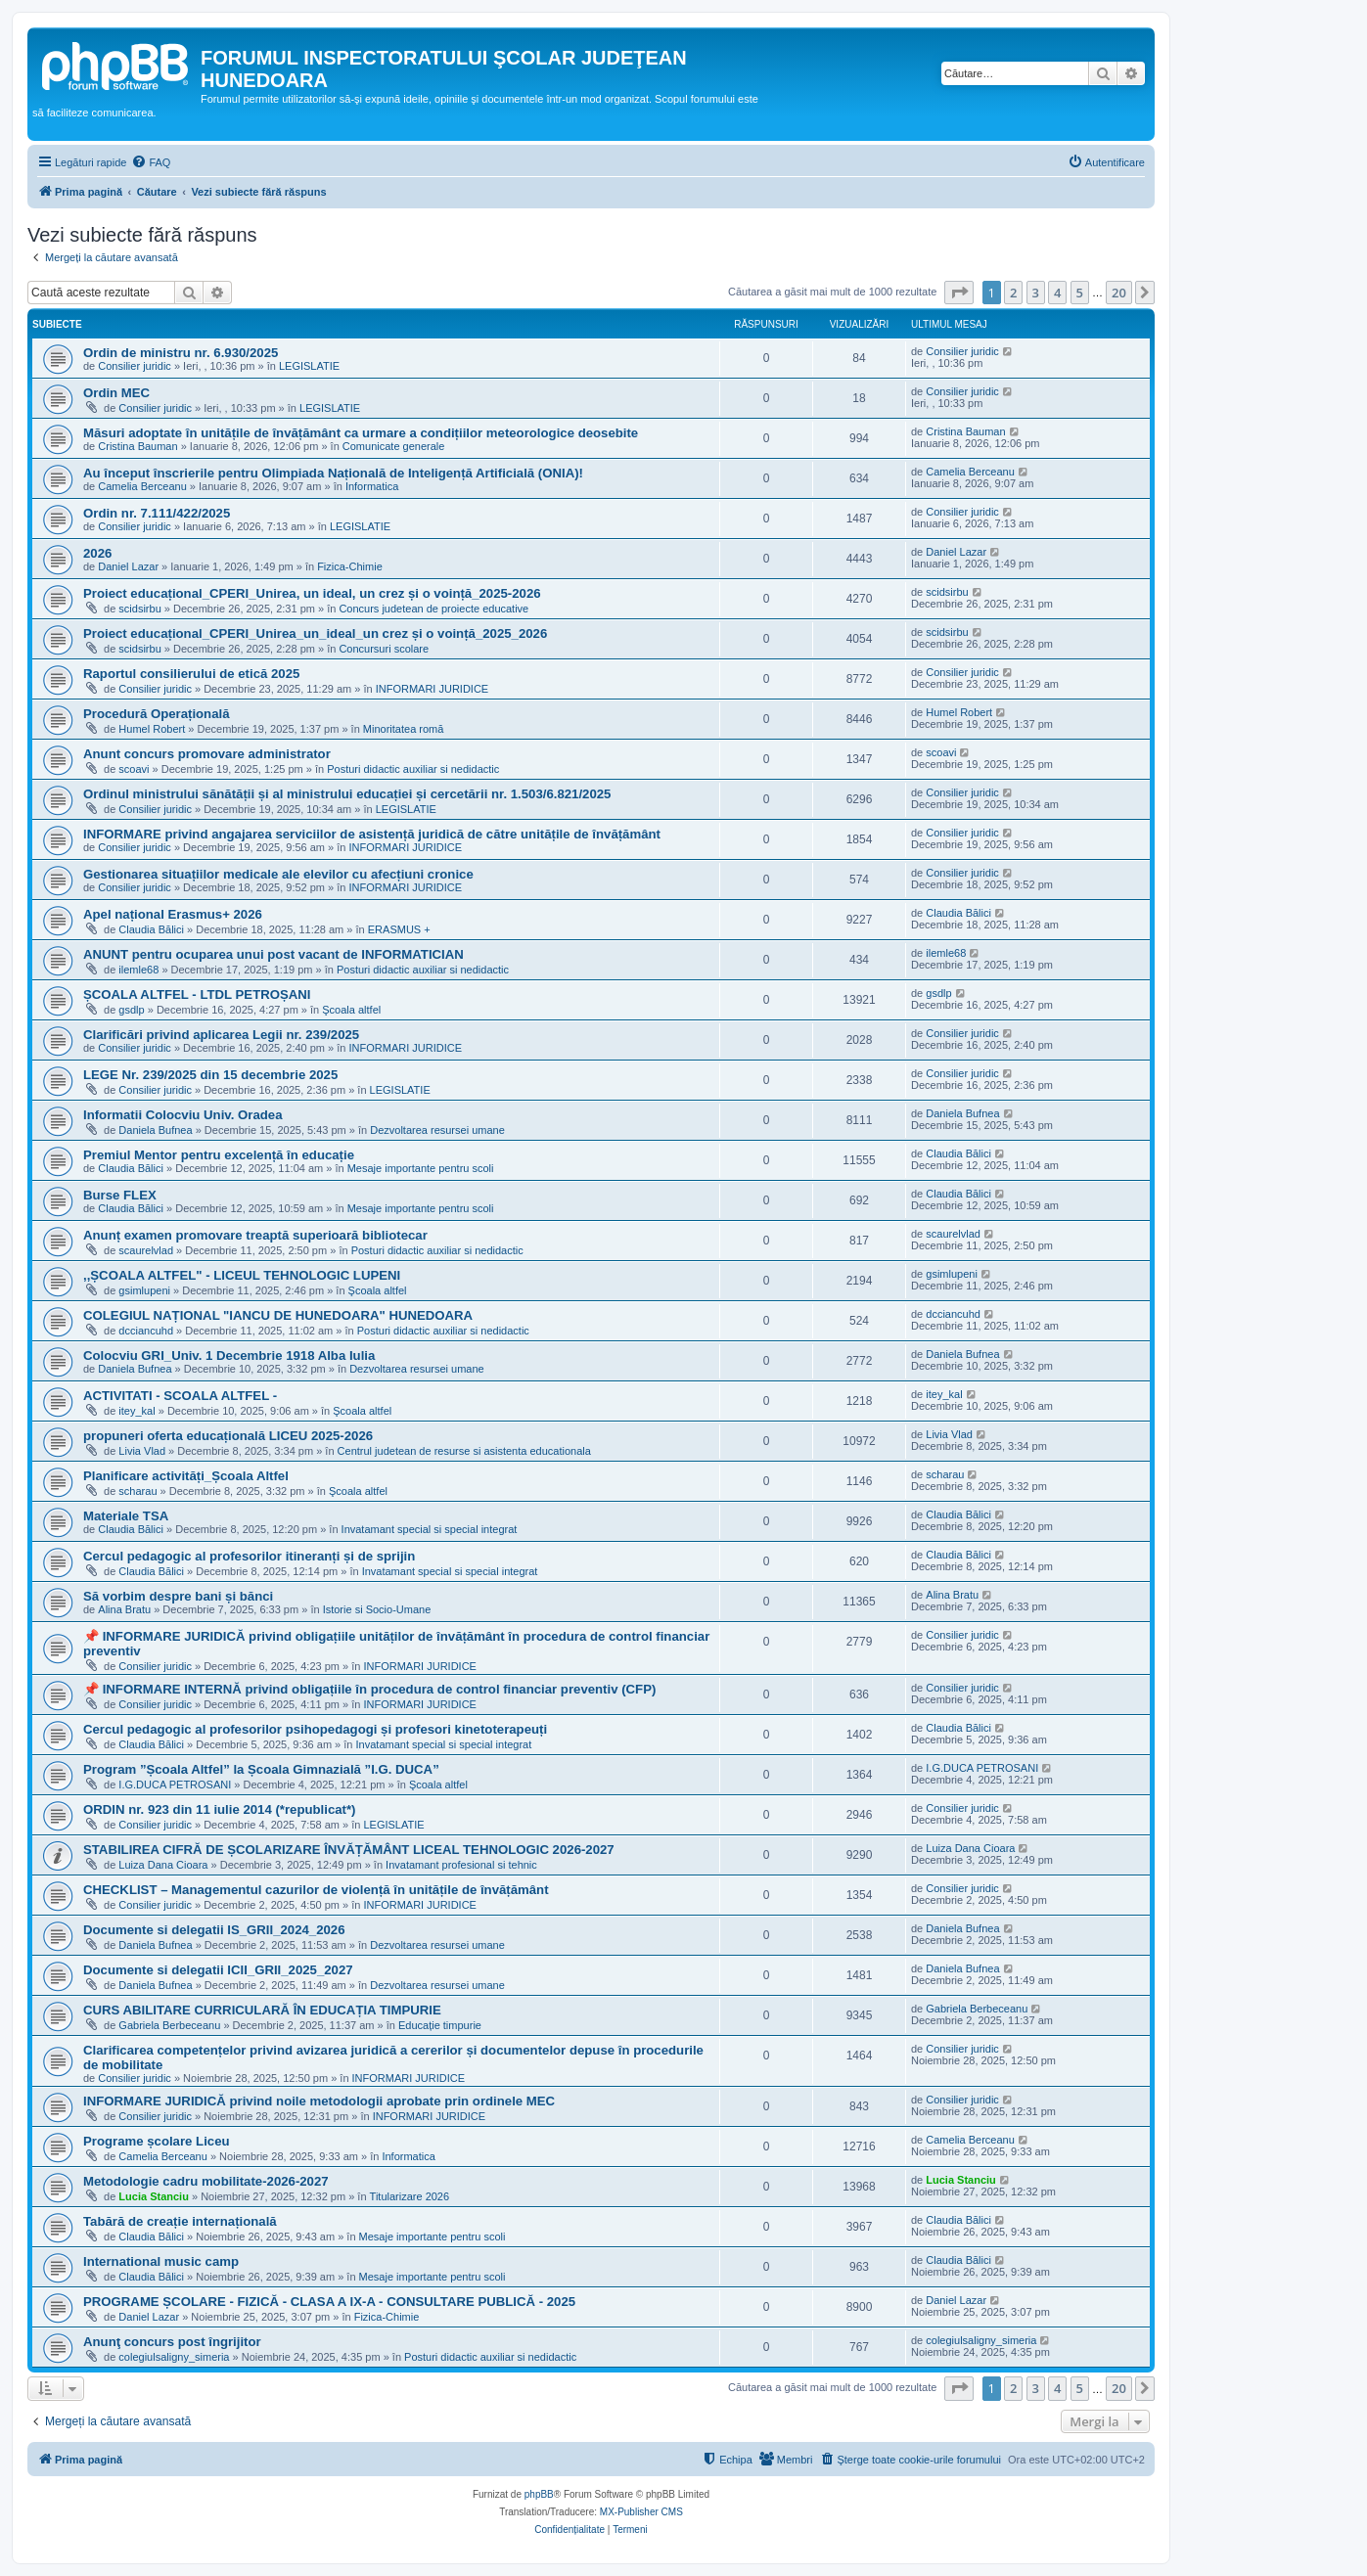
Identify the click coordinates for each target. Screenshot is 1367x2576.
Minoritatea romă (403, 729)
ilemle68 (138, 969)
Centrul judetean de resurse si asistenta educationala (464, 1451)
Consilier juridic (134, 366)
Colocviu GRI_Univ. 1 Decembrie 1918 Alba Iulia (229, 1355)
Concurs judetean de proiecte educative (433, 608)
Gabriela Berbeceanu (169, 2025)
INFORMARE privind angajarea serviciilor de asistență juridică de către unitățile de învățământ (372, 834)
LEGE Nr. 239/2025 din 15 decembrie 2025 (210, 1074)
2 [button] (1013, 292)
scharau (137, 1491)
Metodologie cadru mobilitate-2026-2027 (206, 2181)
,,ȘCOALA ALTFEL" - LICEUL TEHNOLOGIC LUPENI (241, 1275)
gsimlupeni (144, 1290)
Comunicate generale (393, 446)
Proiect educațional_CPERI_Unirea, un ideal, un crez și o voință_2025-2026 (312, 593)
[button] (959, 292)
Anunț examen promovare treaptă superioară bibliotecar (255, 1235)
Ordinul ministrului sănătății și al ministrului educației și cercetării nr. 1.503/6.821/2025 (347, 794)
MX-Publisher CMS (641, 2512)
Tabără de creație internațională (180, 2221)
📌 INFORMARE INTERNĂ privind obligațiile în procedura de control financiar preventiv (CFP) (369, 1689)
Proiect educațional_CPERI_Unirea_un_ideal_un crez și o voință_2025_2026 (315, 633)
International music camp (161, 2261)
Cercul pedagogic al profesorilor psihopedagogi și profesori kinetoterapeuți (315, 1729)
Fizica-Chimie (350, 566)
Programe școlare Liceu (156, 2141)
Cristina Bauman (137, 446)
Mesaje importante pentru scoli (420, 1168)
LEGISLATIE (309, 366)
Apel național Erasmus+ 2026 (172, 914)
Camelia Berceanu (142, 486)
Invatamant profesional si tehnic (461, 1865)
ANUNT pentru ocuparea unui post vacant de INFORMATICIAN (273, 954)
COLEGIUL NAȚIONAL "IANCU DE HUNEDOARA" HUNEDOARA (278, 1315)
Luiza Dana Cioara (162, 1865)
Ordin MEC (116, 392)
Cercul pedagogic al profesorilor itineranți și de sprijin (249, 1556)
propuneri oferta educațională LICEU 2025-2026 (228, 1435)
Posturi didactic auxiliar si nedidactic (413, 769)
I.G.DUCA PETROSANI (174, 1784)
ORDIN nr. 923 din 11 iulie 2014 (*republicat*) (219, 1809)
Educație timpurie (439, 2025)
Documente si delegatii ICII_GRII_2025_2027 (218, 1970)
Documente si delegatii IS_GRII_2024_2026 (214, 1929)
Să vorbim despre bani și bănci (178, 1596)
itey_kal (136, 1411)
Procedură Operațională (156, 713)
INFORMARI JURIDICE (432, 689)
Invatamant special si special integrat (430, 1529)
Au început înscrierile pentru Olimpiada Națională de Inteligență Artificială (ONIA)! (333, 473)
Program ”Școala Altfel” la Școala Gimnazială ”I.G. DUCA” (261, 1769)
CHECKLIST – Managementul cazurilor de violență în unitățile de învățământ (316, 1889)
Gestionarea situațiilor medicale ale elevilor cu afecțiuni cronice (278, 874)
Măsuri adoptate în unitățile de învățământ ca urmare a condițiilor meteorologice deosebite (360, 433)
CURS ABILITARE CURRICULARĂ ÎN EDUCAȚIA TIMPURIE (262, 2010)
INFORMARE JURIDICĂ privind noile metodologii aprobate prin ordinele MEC (319, 2101)
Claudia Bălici (151, 929)
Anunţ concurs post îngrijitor (172, 2341)
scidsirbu (139, 608)
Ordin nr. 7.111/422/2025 (156, 513)
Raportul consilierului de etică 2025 (191, 673)
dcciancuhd (145, 1330)
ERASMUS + (399, 929)
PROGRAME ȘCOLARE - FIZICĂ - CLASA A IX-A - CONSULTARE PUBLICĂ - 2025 (329, 2301)
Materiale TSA (125, 1516)
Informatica (371, 486)
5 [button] (1079, 292)
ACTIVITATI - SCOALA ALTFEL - (180, 1395)
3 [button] (1035, 292)
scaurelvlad (145, 1250)
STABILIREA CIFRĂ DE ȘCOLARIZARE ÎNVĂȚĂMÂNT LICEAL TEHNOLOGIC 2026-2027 (349, 1849)
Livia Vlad (141, 1451)
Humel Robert (151, 729)
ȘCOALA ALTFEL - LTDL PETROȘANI (196, 994)
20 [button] (1119, 292)
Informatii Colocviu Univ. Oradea (182, 1114)
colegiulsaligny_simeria (173, 2357)
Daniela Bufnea (155, 1130)
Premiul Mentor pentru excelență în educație (218, 1155)
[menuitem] (150, 162)
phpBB (539, 2494)
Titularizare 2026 (410, 2196)
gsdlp (131, 1010)
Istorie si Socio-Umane (377, 1609)
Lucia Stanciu (153, 2196)
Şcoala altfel (351, 1010)
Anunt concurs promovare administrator (207, 753)
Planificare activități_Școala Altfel (186, 1476)
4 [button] (1057, 292)
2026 (97, 553)
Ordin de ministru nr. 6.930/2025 (180, 352)
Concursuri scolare (384, 649)
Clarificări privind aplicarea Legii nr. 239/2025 (221, 1034)
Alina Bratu (124, 1609)
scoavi (133, 769)
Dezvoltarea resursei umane (437, 1130)
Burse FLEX (120, 1195)
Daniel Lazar (128, 566)
